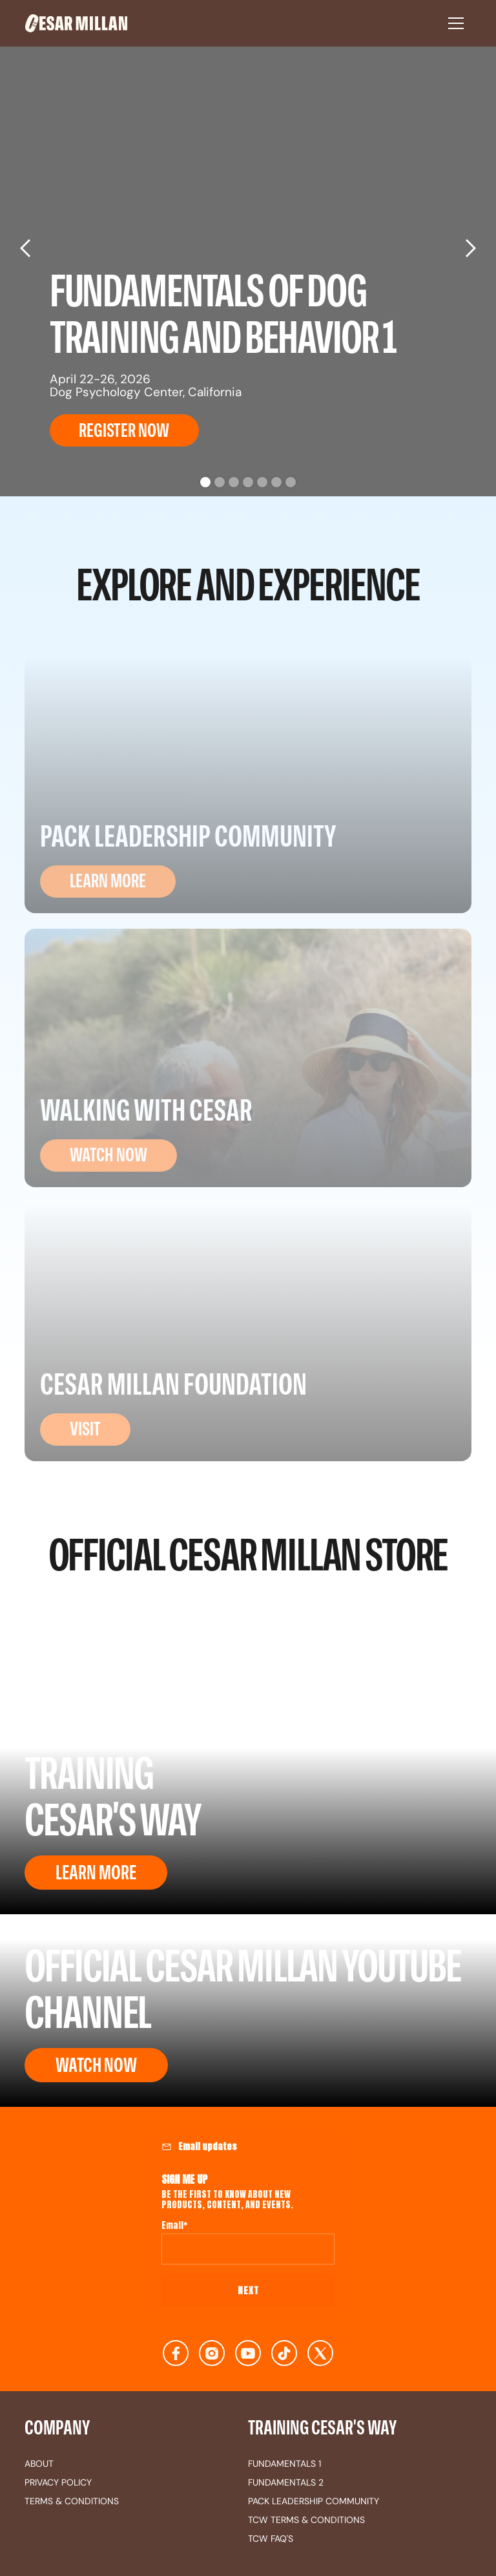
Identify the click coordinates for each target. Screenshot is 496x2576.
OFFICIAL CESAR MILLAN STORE (248, 1551)
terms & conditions (72, 2501)
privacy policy (58, 2482)
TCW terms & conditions (306, 2520)
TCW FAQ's (270, 2538)
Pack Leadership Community (313, 2501)
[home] (230, 23)
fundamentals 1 (284, 2463)
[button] (455, 23)
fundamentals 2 (286, 2482)
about (39, 2463)
